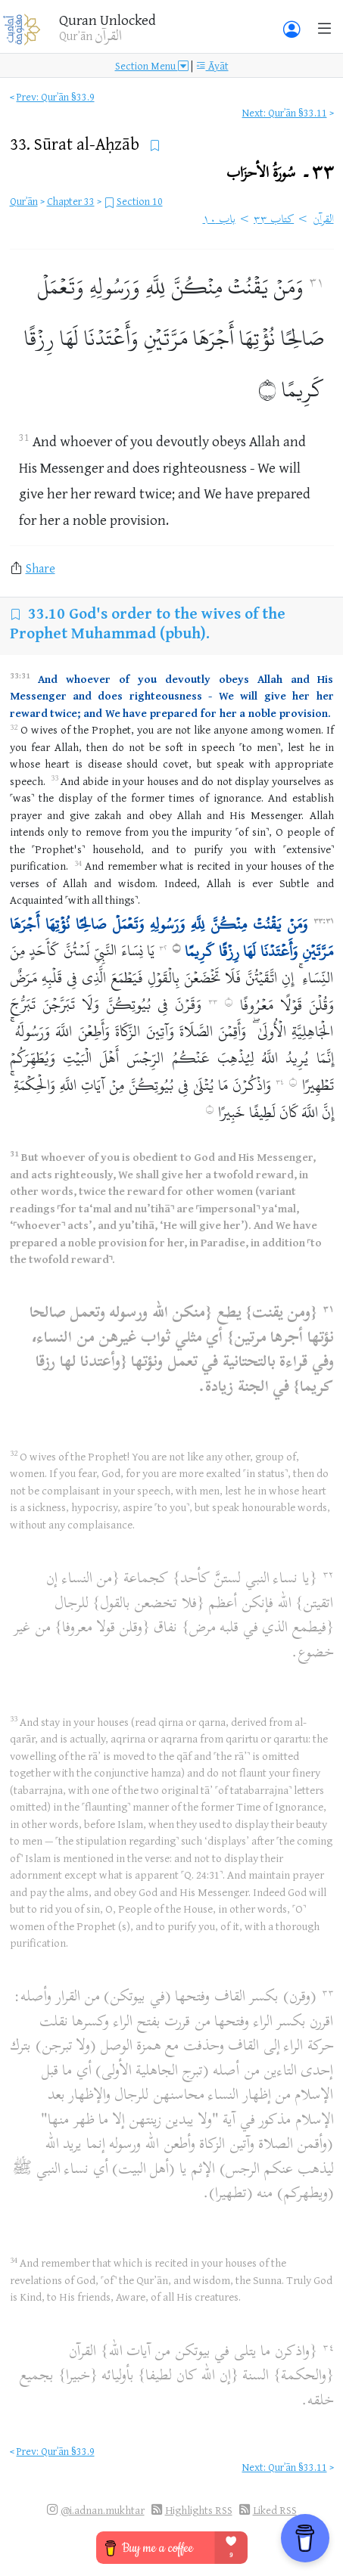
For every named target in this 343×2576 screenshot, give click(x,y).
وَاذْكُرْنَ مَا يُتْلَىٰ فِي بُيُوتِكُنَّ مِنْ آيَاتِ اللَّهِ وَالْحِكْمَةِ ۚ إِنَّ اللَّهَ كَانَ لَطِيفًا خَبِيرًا (172, 1096)
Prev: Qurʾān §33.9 (56, 96)
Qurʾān (24, 201)
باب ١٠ (219, 220)
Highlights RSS (198, 2510)
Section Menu (152, 65)
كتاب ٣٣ (274, 220)
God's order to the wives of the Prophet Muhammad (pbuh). (147, 622)
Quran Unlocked (107, 19)
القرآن (323, 220)
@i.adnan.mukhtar (103, 2510)
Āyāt (212, 65)
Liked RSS (275, 2510)
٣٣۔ (280, 173)
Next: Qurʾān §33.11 (284, 112)
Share (40, 568)
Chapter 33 (71, 201)
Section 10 (140, 201)
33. (76, 143)
